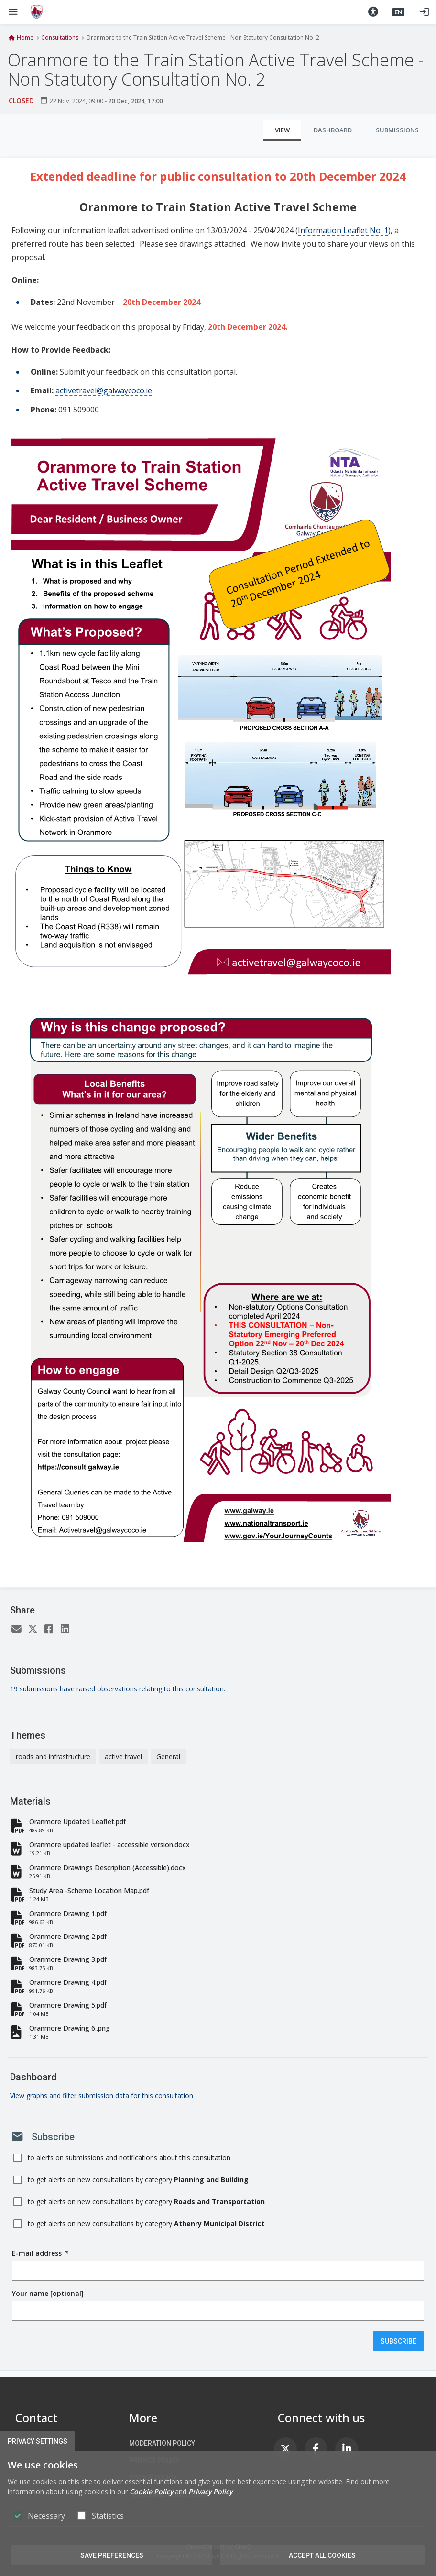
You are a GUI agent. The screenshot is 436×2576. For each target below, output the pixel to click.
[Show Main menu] (13, 12)
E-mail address (40, 2253)
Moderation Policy (162, 2443)
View (282, 130)
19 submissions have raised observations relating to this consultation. (117, 1688)
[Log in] (424, 12)
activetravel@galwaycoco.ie (103, 390)
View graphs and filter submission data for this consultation (101, 2095)
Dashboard (333, 130)
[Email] (16, 1630)
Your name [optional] (48, 2293)
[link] (285, 2448)
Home (25, 37)
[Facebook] (49, 1630)
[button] (373, 12)
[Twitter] (32, 1630)
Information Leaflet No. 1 (343, 230)
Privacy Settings (37, 2441)
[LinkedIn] (65, 1630)
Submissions (397, 130)
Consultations (59, 37)
